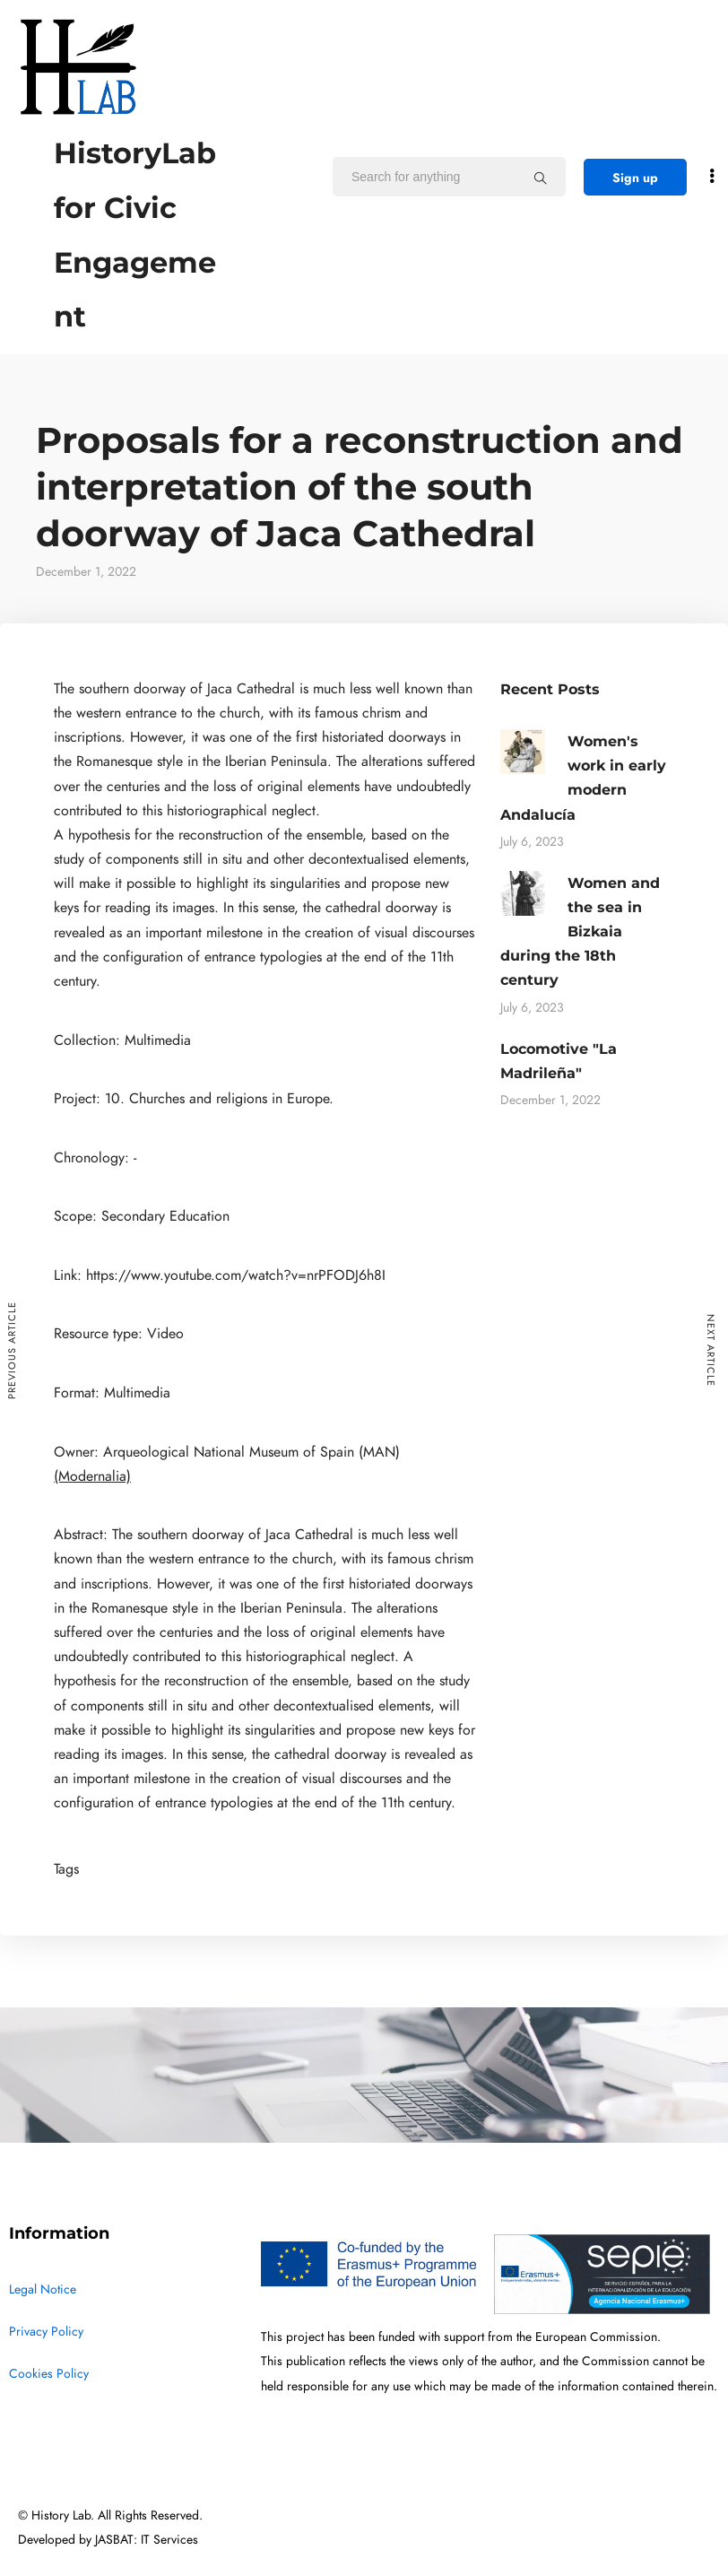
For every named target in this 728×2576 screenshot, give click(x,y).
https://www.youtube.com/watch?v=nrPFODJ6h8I (236, 1275)
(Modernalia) (92, 1476)
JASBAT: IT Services (146, 2539)
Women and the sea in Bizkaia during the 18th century (580, 932)
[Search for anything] (540, 178)
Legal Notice (42, 2289)
